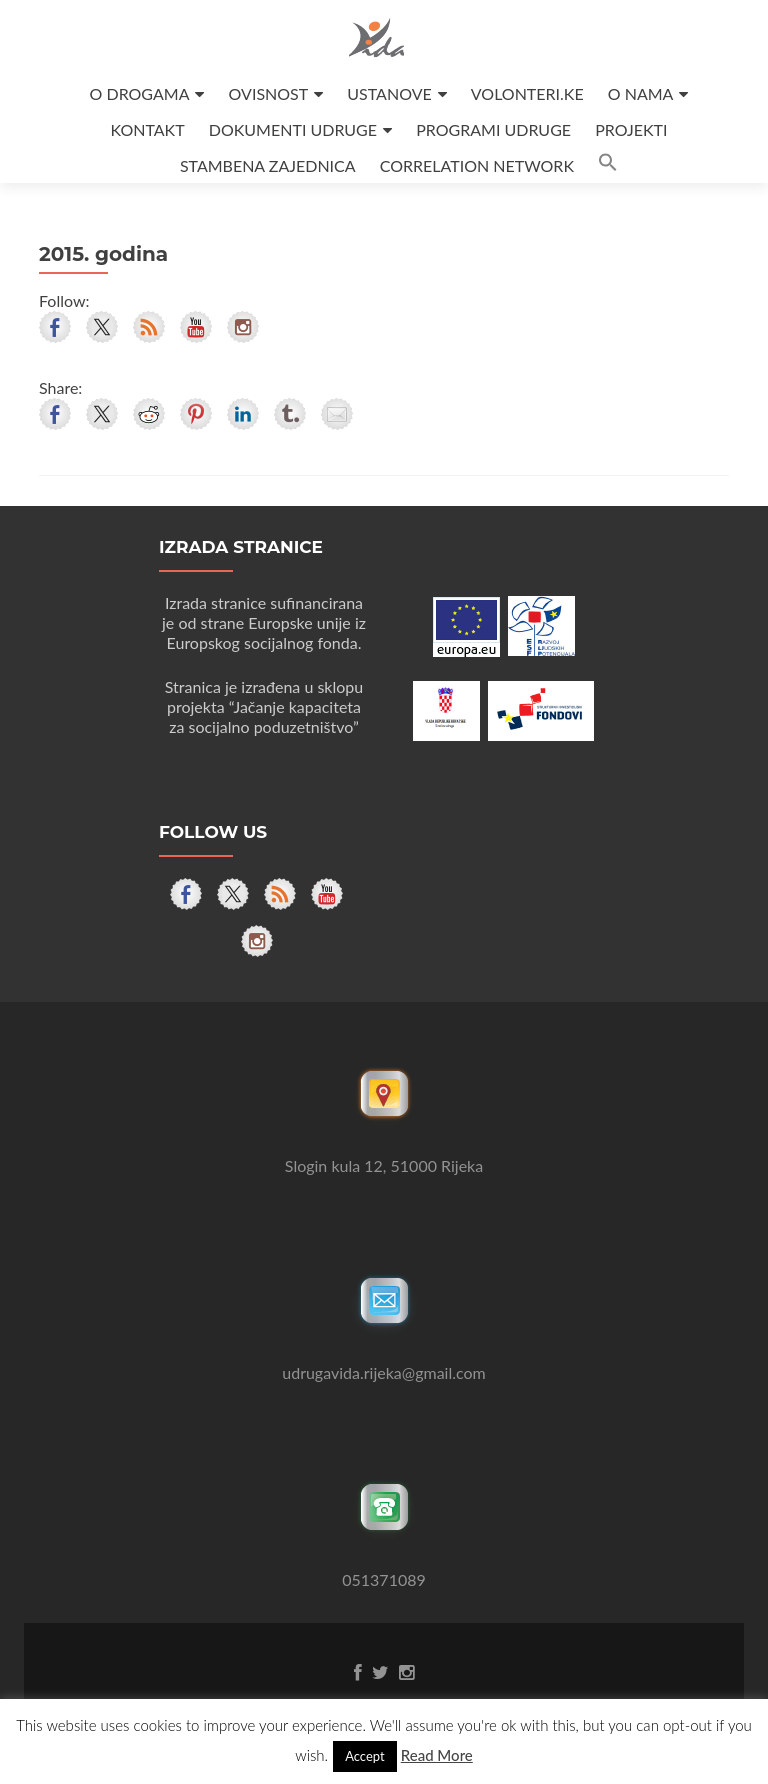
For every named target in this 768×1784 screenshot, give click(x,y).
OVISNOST (269, 93)
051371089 (384, 1579)
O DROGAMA (140, 93)
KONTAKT (148, 129)
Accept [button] (365, 1756)
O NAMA (641, 93)
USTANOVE (389, 93)
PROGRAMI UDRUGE (493, 129)
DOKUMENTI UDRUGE (293, 129)
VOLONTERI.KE (527, 93)
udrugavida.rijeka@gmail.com (383, 1372)
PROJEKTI (631, 129)
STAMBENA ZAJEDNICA (268, 165)
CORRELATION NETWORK (477, 165)
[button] (608, 165)
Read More (437, 1755)
